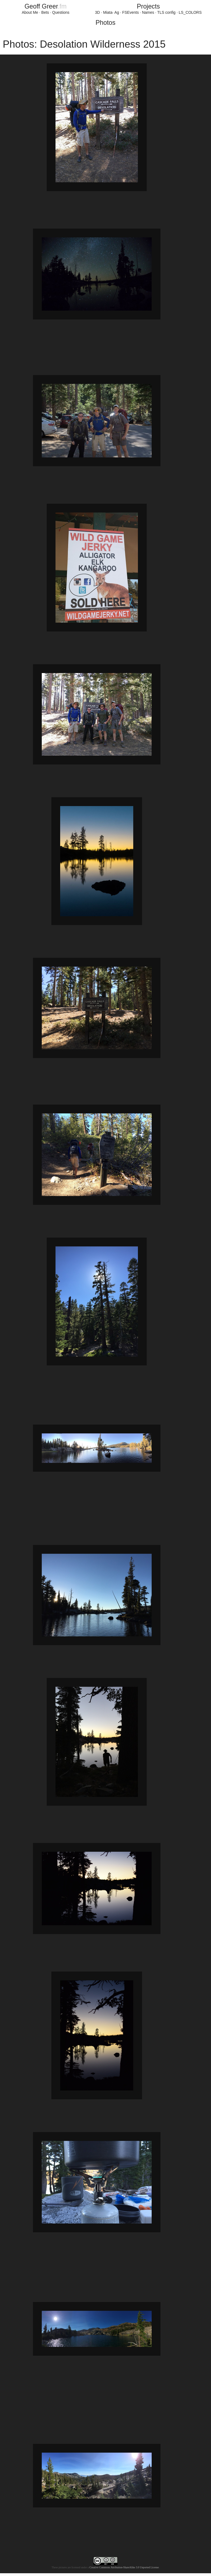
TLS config (166, 12)
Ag (116, 12)
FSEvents (130, 12)
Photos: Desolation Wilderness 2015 (84, 44)
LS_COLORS (190, 12)
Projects (148, 6)
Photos (105, 22)
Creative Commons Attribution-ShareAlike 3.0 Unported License (124, 2567)
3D (97, 12)
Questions (61, 12)
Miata (107, 12)
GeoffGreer (45, 6)
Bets (45, 12)
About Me (30, 12)
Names (148, 12)
